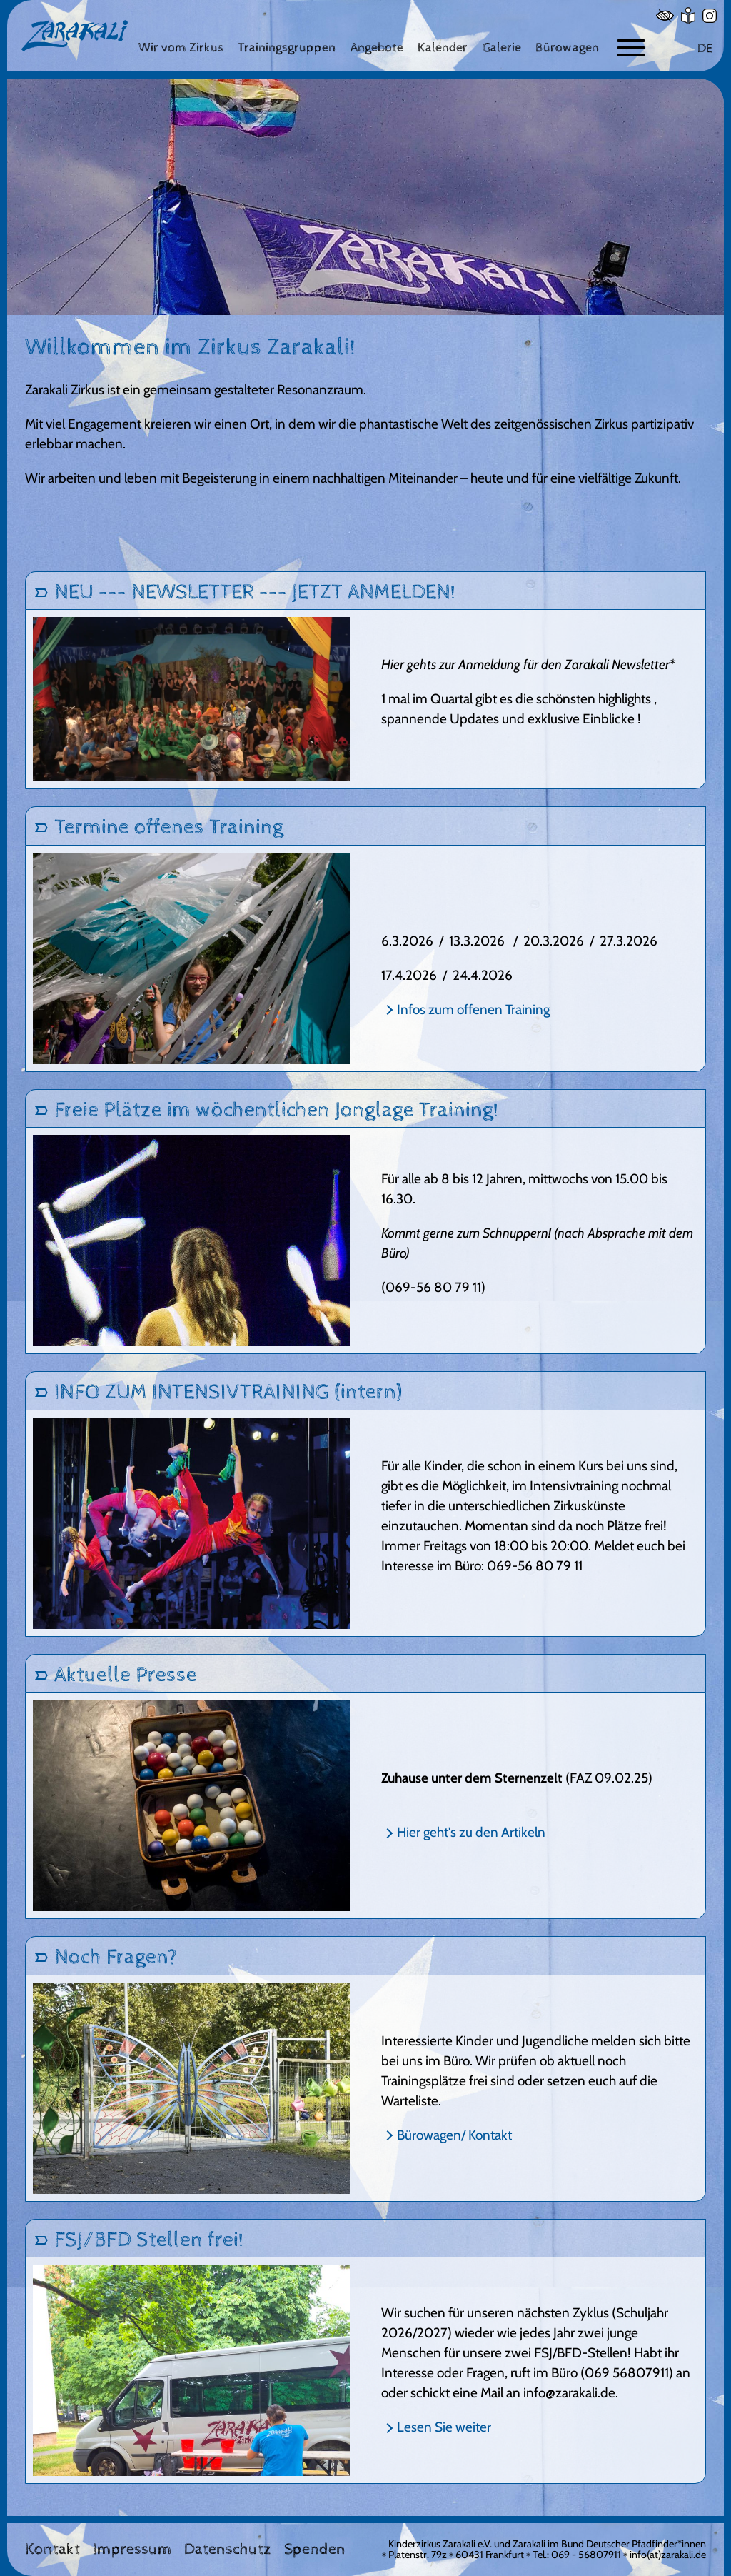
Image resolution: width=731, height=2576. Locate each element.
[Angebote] (377, 47)
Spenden (315, 2549)
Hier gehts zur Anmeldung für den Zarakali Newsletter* (528, 664)
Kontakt (52, 2549)
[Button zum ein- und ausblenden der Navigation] (631, 48)
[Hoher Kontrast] (665, 15)
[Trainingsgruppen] (287, 47)
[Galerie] (502, 47)
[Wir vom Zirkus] (180, 47)
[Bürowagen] (567, 47)
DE (704, 48)
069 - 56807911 (586, 2554)
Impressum (132, 2549)
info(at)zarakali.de (668, 2554)
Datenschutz (227, 2549)
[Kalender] (443, 47)
